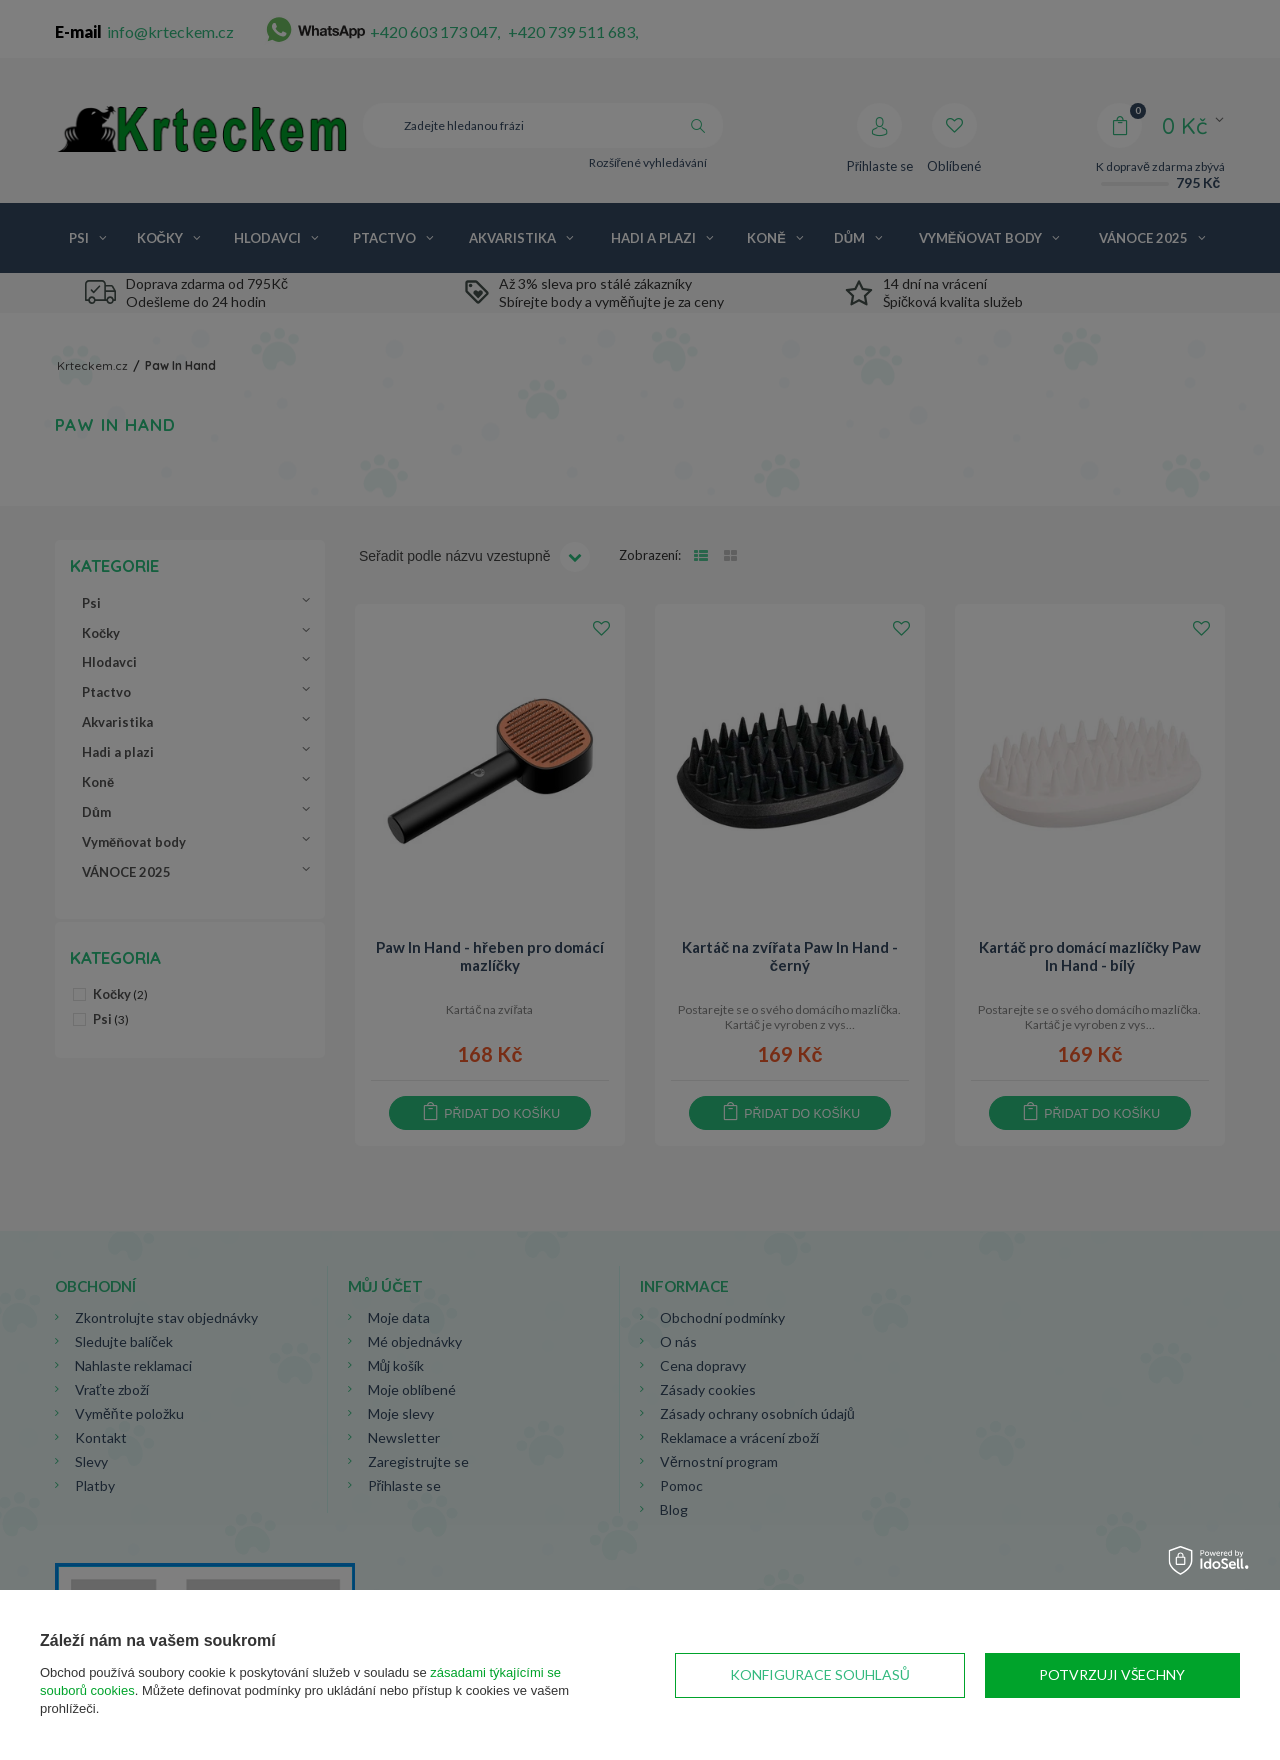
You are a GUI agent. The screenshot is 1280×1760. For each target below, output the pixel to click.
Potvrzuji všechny (1112, 1674)
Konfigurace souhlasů (820, 1674)
